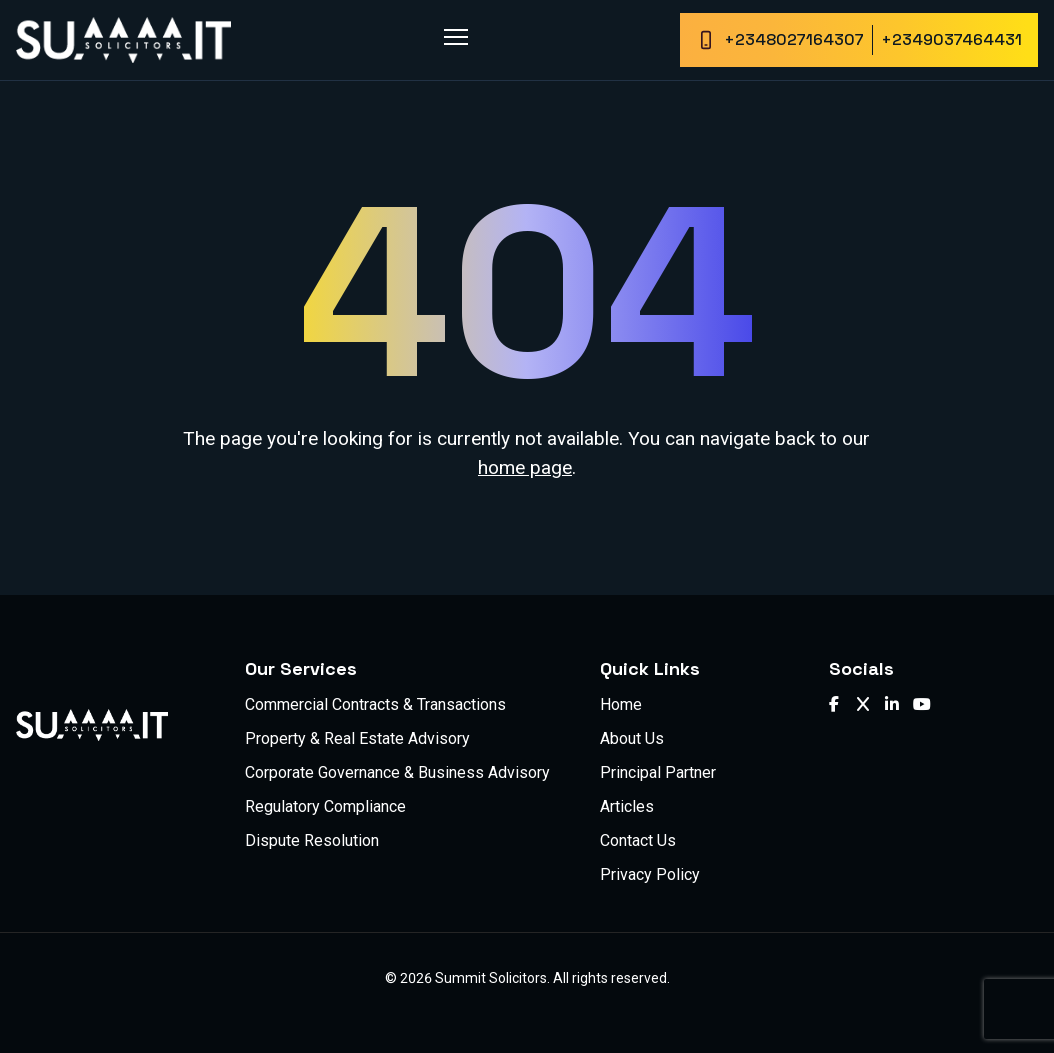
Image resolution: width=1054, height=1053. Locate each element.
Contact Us (638, 840)
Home (621, 704)
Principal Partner (658, 772)
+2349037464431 (951, 39)
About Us (632, 738)
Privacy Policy (650, 874)
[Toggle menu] (456, 37)
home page (525, 467)
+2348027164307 (794, 39)
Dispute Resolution (312, 840)
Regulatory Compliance (325, 806)
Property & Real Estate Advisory (357, 738)
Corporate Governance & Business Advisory (397, 772)
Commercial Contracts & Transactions (375, 704)
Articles (627, 806)
